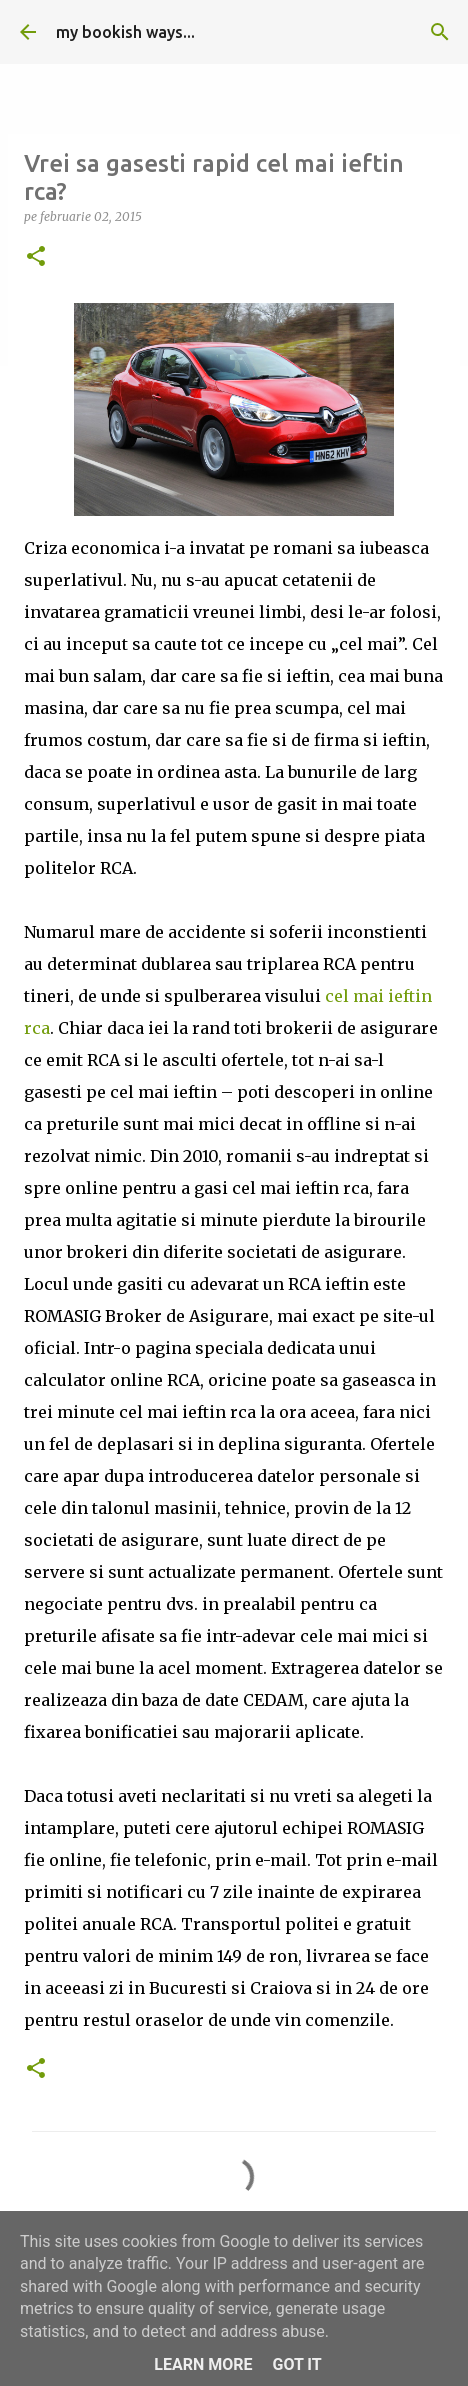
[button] (36, 257)
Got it (296, 2364)
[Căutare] (440, 32)
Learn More (203, 2364)
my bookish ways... (125, 32)
